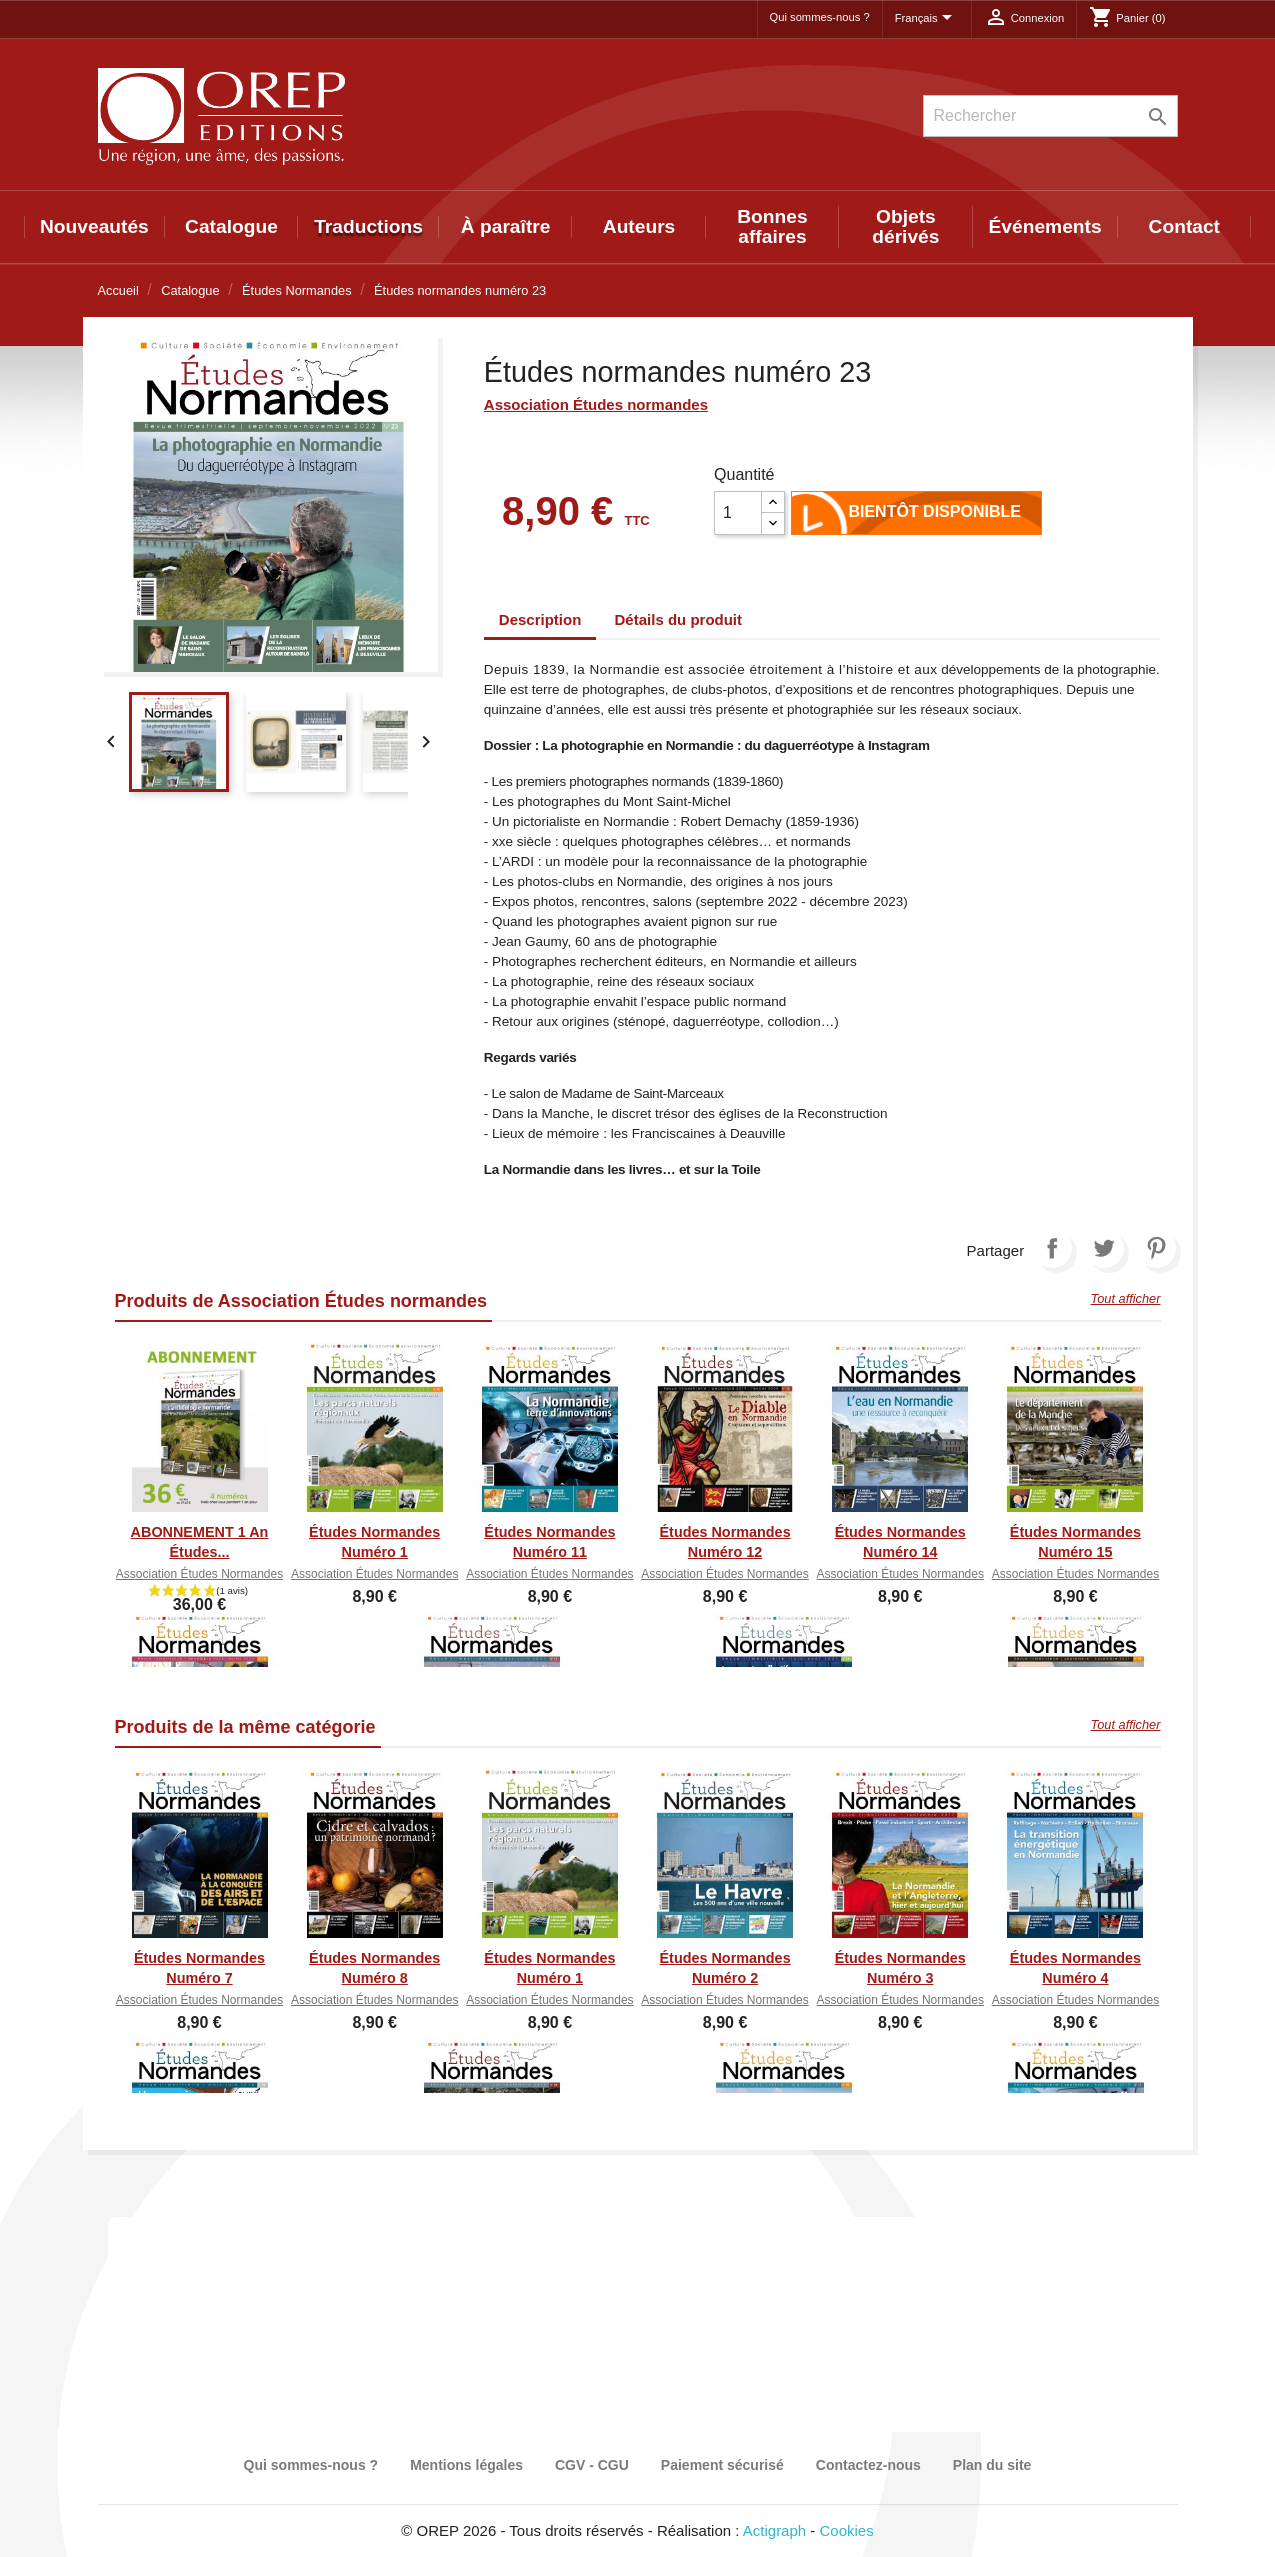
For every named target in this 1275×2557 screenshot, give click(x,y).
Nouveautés (94, 226)
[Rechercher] (1050, 116)
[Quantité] (738, 513)
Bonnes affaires (772, 226)
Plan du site (992, 2465)
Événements (1045, 226)
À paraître (506, 226)
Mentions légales (466, 2465)
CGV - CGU (592, 2465)
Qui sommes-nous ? (820, 17)
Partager (1052, 1248)
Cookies (847, 2530)
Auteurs (639, 226)
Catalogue (231, 226)
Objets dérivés (905, 226)
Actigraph (774, 2530)
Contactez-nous (868, 2465)
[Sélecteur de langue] (927, 19)
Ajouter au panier (822, 517)
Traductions (368, 226)
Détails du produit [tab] (679, 619)
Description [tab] (540, 619)
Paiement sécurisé (722, 2465)
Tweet (1104, 1248)
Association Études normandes (596, 404)
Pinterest (1156, 1248)
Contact (1184, 226)
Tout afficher (1126, 1298)
